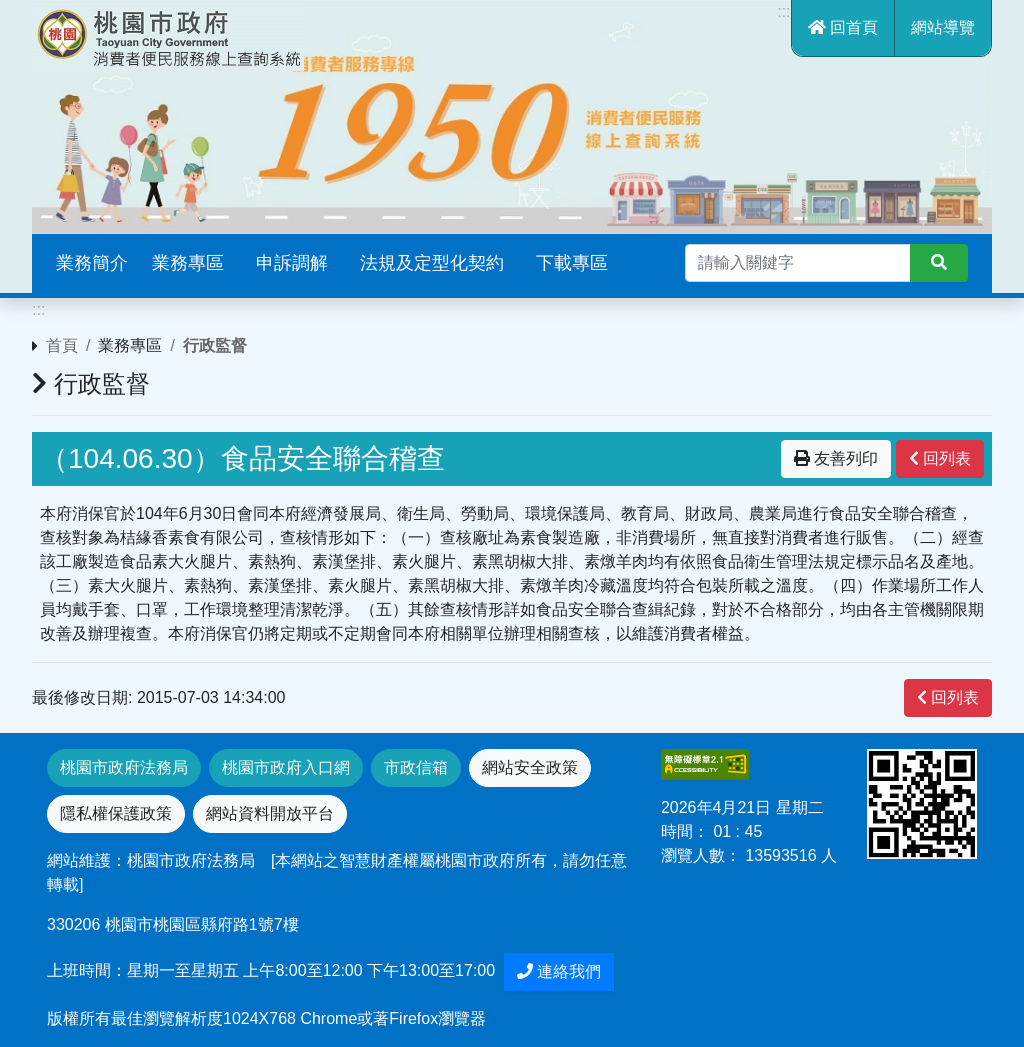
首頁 (62, 345)
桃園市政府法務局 (124, 767)
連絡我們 (559, 971)
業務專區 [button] (188, 263)
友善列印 (836, 458)
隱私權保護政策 (116, 813)
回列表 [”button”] (940, 458)
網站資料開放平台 (270, 813)
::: (783, 11)
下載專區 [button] (572, 263)
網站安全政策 (530, 767)
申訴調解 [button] (292, 263)
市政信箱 (416, 767)
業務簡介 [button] (92, 263)
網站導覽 (943, 27)
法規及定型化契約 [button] (432, 263)
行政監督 (215, 345)
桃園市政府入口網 (286, 767)
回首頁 (843, 27)
